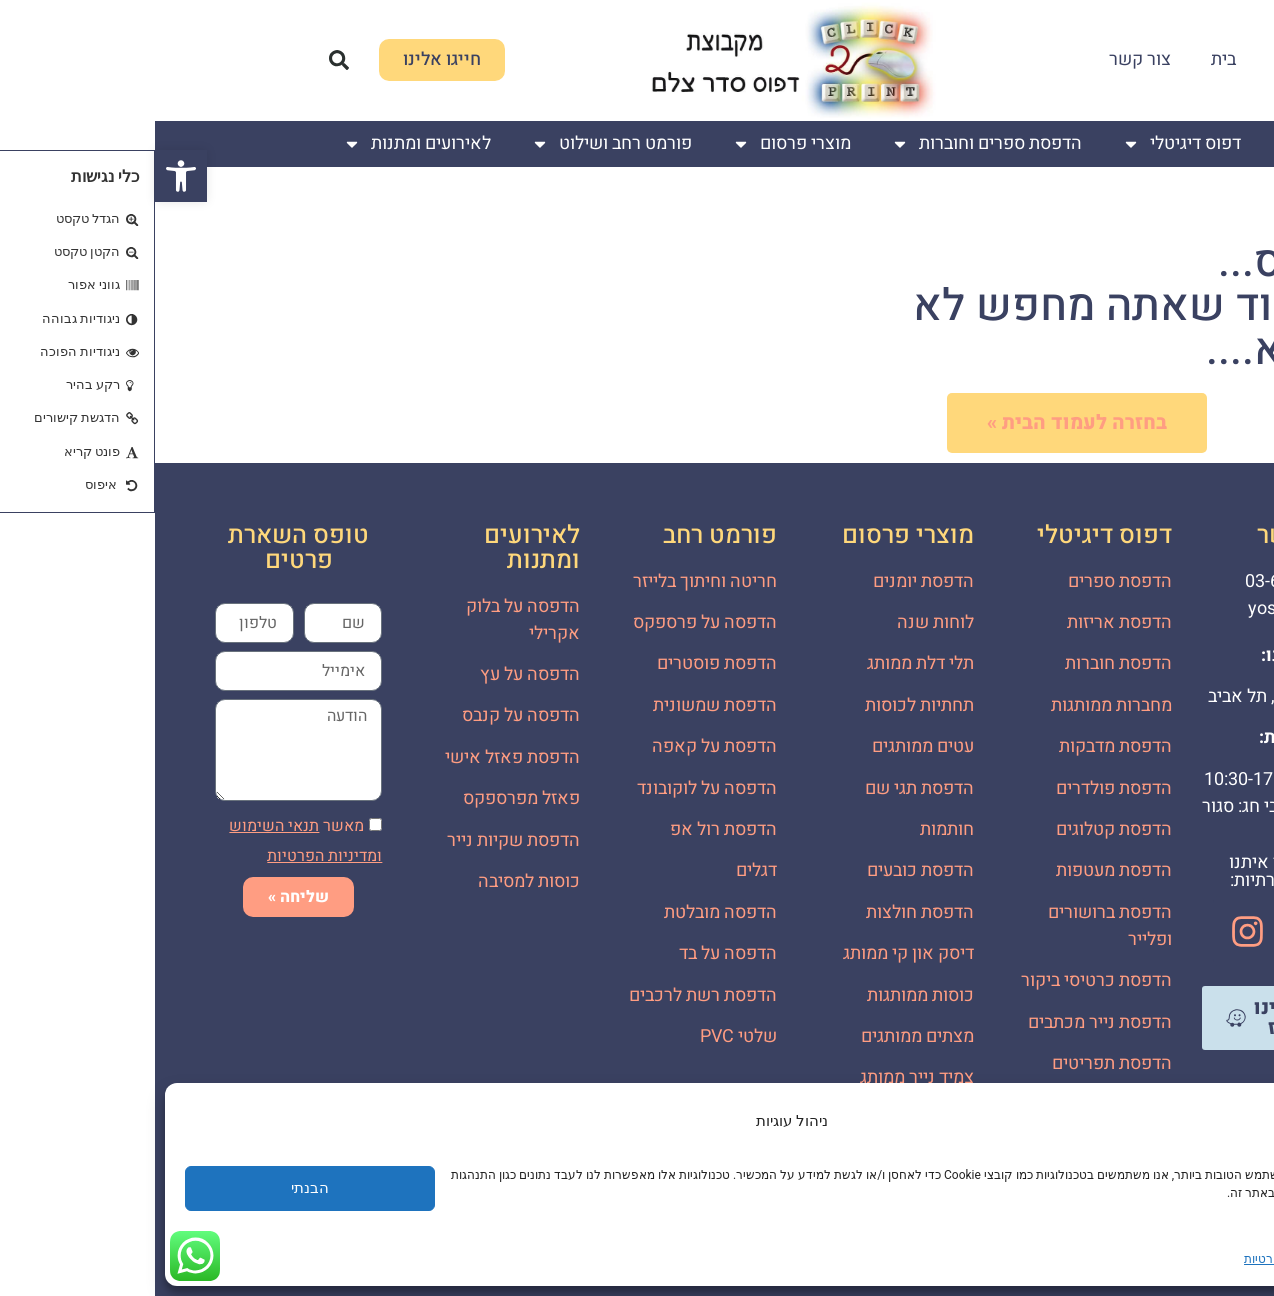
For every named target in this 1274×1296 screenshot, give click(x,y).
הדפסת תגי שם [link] (764, 788)
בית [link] (1068, 59)
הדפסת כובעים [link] (765, 870)
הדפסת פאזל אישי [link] (357, 757)
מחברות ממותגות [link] (956, 705)
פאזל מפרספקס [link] (366, 798)
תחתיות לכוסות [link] (764, 705)
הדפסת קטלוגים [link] (959, 829)
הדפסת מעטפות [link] (959, 870)
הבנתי (155, 1188)
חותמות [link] (792, 829)
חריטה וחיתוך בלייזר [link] (550, 581)
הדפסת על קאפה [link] (559, 746)
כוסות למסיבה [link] (374, 881)
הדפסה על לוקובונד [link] (552, 788)
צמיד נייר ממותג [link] (762, 1077)
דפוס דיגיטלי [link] (1026, 144)
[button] (184, 60)
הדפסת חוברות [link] (963, 663)
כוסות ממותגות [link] (765, 995)
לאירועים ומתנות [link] (262, 144)
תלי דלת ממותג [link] (765, 663)
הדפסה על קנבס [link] (366, 715)
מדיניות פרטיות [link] (1127, 1259)
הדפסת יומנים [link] (768, 581)
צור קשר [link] (985, 59)
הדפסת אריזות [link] (964, 622)
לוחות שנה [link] (780, 622)
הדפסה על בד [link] (573, 953)
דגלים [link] (601, 870)
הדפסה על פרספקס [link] (550, 622)
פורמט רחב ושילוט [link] (456, 144)
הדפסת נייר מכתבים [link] (945, 1022)
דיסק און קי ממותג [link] (753, 953)
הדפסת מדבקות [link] (960, 746)
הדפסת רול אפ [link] (568, 829)
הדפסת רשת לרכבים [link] (548, 995)
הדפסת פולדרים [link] (959, 788)
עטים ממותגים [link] (768, 746)
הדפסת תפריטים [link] (957, 1063)
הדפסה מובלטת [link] (565, 912)
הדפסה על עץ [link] (375, 674)
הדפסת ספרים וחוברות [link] (831, 144)
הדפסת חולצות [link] (765, 912)
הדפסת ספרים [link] (965, 581)
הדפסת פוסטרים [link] (562, 663)
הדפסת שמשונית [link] (560, 705)
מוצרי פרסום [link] (636, 144)
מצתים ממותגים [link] (762, 1036)
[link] (26, 176)
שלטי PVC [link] (583, 1036)
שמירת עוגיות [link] (1210, 1259)
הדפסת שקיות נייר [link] (358, 840)
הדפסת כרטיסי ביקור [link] (941, 980)
